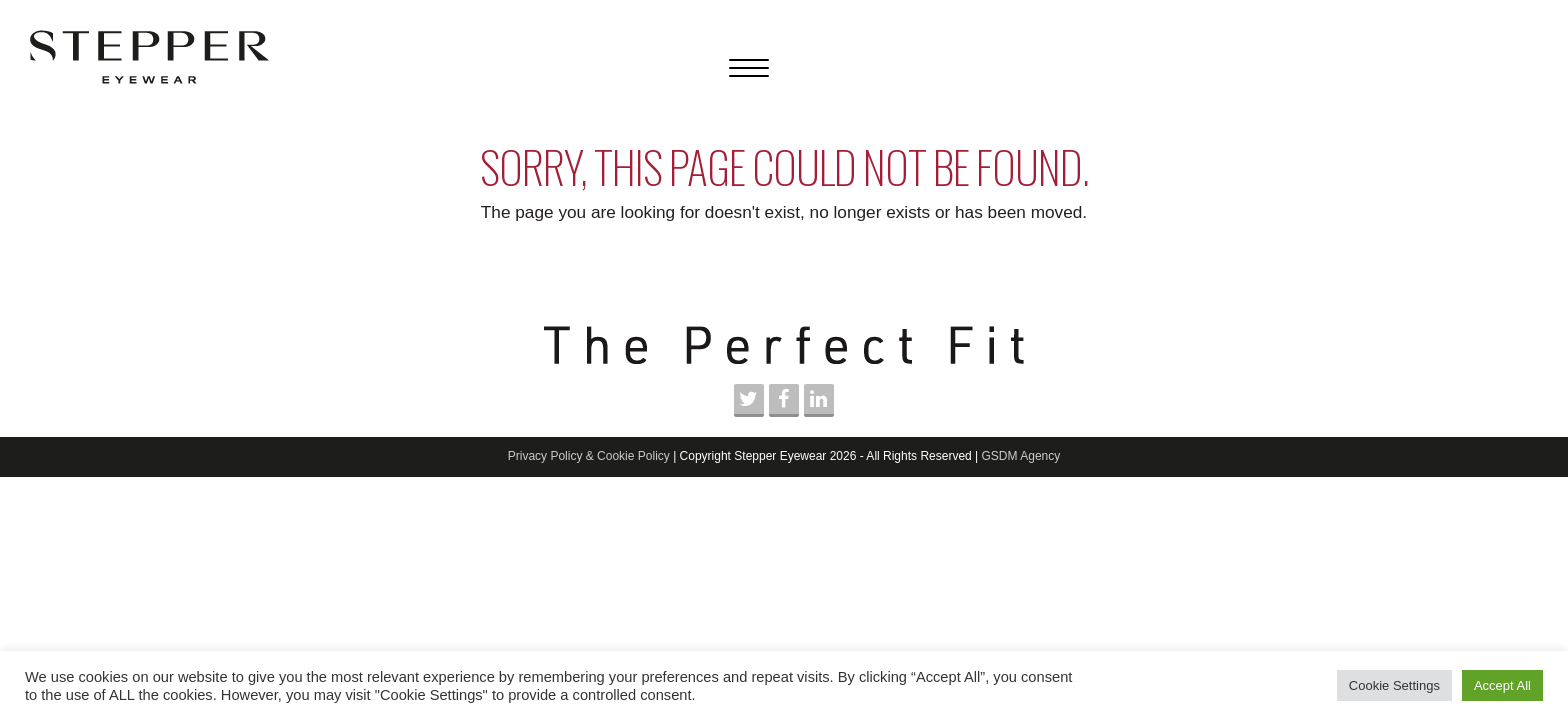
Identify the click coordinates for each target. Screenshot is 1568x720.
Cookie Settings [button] (1394, 685)
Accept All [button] (1502, 685)
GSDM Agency (1021, 456)
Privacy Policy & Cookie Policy (589, 456)
